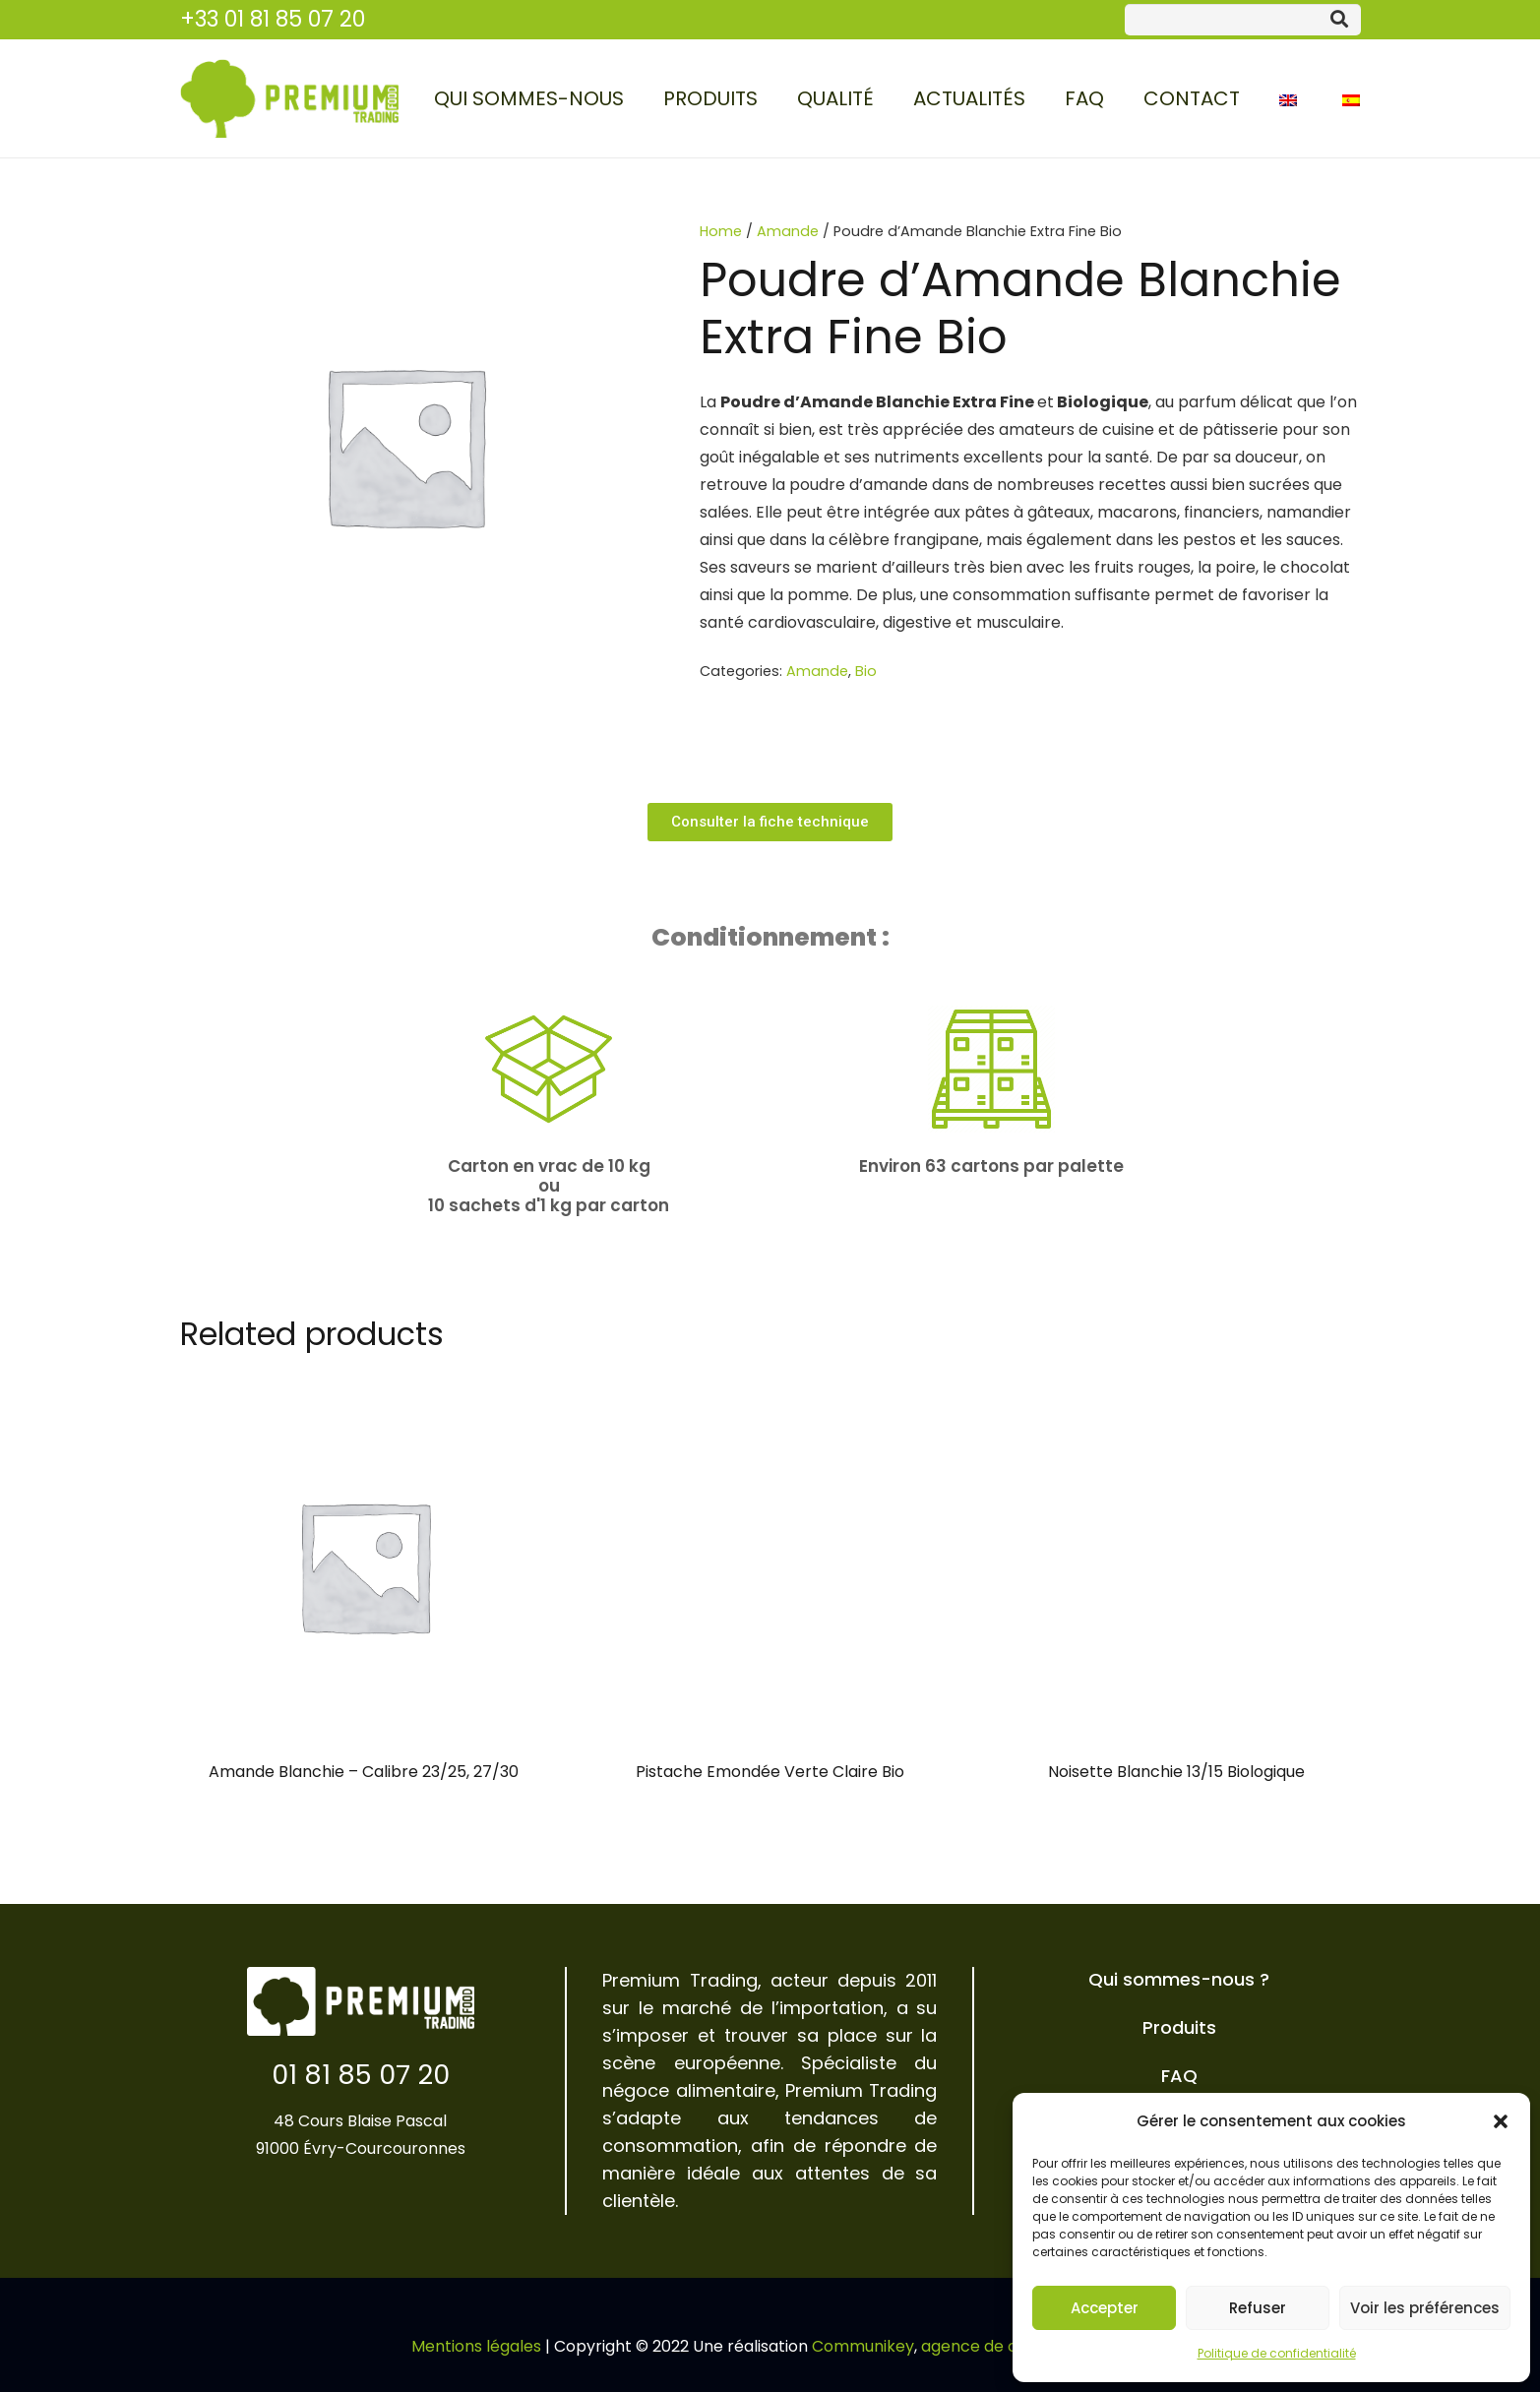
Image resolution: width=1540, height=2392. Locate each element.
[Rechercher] (1339, 19)
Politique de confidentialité (1277, 2353)
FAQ (1179, 2075)
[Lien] (289, 98)
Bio (866, 671)
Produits (1179, 2027)
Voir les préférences (1425, 2308)
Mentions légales (476, 2346)
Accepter (1105, 2308)
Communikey (863, 2346)
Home (721, 231)
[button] (1500, 2121)
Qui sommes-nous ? (1178, 1979)
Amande (788, 231)
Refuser (1257, 2308)
